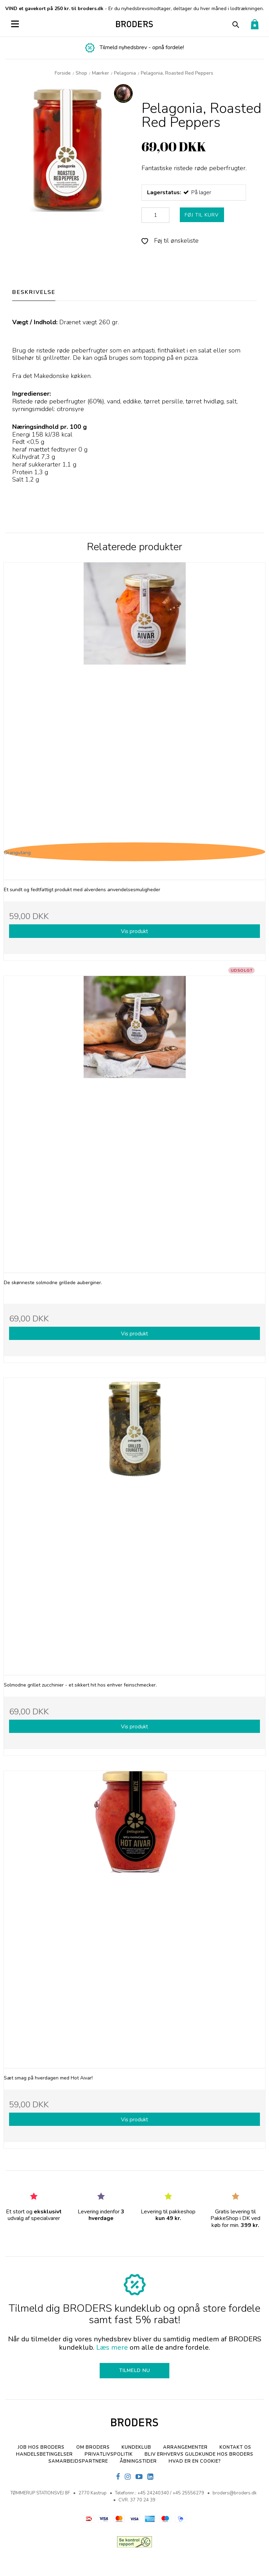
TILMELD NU (134, 2370)
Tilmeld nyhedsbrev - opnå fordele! (142, 47)
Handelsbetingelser (44, 2454)
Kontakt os (235, 2447)
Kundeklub (136, 2447)
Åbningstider (138, 2461)
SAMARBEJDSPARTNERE (78, 2461)
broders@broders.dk (234, 2493)
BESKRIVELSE (33, 292)
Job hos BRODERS (41, 2447)
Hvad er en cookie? (195, 2461)
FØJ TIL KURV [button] (202, 215)
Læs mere (112, 2347)
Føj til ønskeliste (170, 240)
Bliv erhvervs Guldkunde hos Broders (199, 2454)
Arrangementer (185, 2447)
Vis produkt (134, 931)
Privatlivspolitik (109, 2454)
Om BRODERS (93, 2447)
